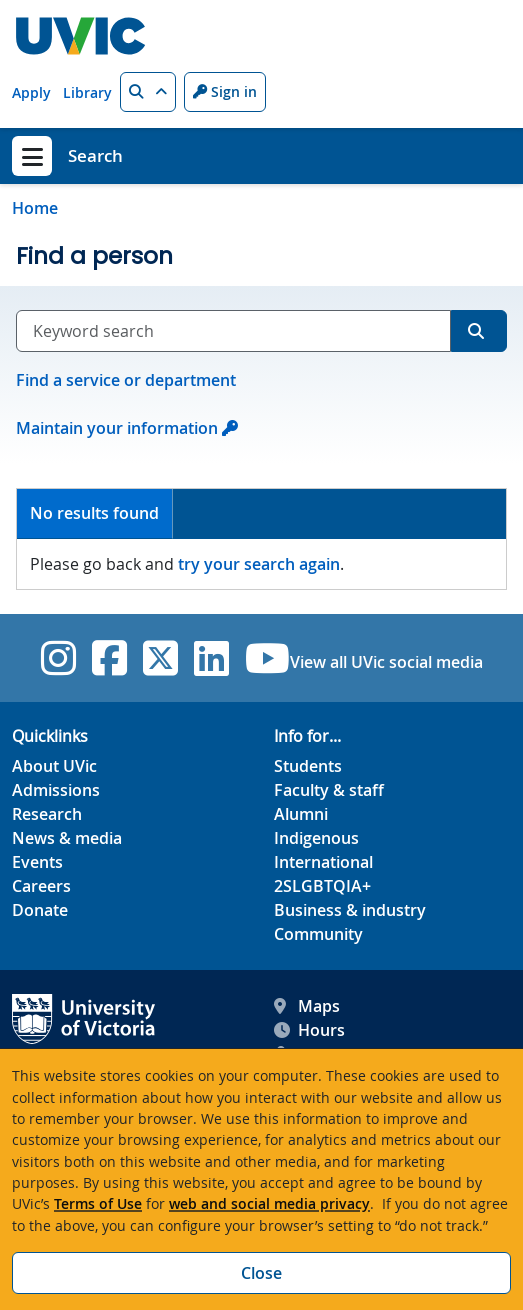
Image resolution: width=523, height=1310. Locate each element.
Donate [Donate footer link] (40, 910)
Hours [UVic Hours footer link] (309, 1030)
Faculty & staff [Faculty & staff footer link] (329, 790)
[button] (148, 92)
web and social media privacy (269, 1203)
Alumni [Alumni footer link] (301, 814)
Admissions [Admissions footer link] (56, 790)
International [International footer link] (323, 862)
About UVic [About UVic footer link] (54, 766)
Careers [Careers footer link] (41, 886)
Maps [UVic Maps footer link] (307, 1006)
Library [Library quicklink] (87, 92)
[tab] (95, 514)
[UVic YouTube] (267, 658)
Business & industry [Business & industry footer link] (350, 910)
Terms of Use (98, 1203)
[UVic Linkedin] (211, 658)
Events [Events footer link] (37, 862)
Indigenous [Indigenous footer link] (316, 838)
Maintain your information (117, 428)
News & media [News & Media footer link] (67, 838)
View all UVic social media (386, 662)
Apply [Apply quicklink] (31, 92)
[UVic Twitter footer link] (160, 658)
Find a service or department (126, 380)
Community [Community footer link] (318, 934)
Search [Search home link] (95, 155)
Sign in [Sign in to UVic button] (225, 91)
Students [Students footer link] (308, 766)
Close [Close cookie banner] (261, 1273)
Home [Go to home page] (35, 208)
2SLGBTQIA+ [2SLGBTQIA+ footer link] (322, 886)
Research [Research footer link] (47, 814)
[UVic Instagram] (58, 658)
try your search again (259, 564)
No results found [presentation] (94, 513)
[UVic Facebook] (109, 658)
